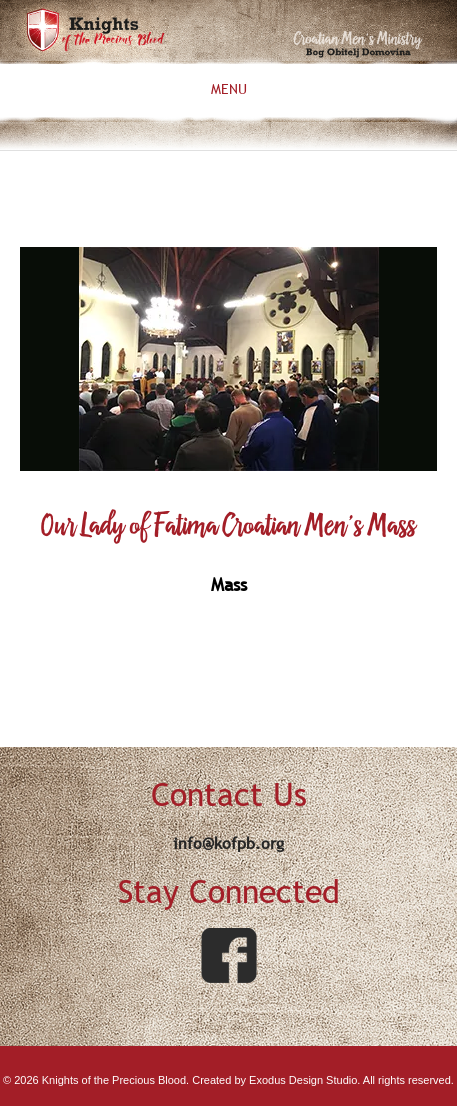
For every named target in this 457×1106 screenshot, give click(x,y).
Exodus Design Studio (303, 1080)
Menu (229, 89)
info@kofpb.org (228, 843)
